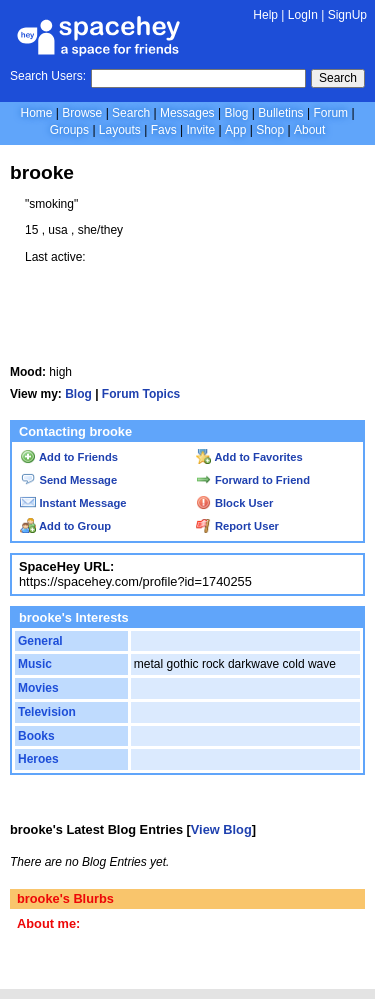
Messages (187, 113)
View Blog (221, 829)
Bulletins (280, 113)
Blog (236, 113)
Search (338, 78)
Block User (235, 503)
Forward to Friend (253, 480)
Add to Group (65, 526)
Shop (270, 130)
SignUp (347, 15)
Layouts (120, 130)
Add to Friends (69, 457)
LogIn (303, 15)
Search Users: (48, 76)
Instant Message (73, 503)
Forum (330, 113)
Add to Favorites (249, 457)
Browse (82, 113)
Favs (164, 130)
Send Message (68, 480)
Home (36, 113)
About (309, 130)
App (235, 130)
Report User (237, 526)
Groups (69, 130)
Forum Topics (141, 394)
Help (265, 15)
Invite (200, 130)
